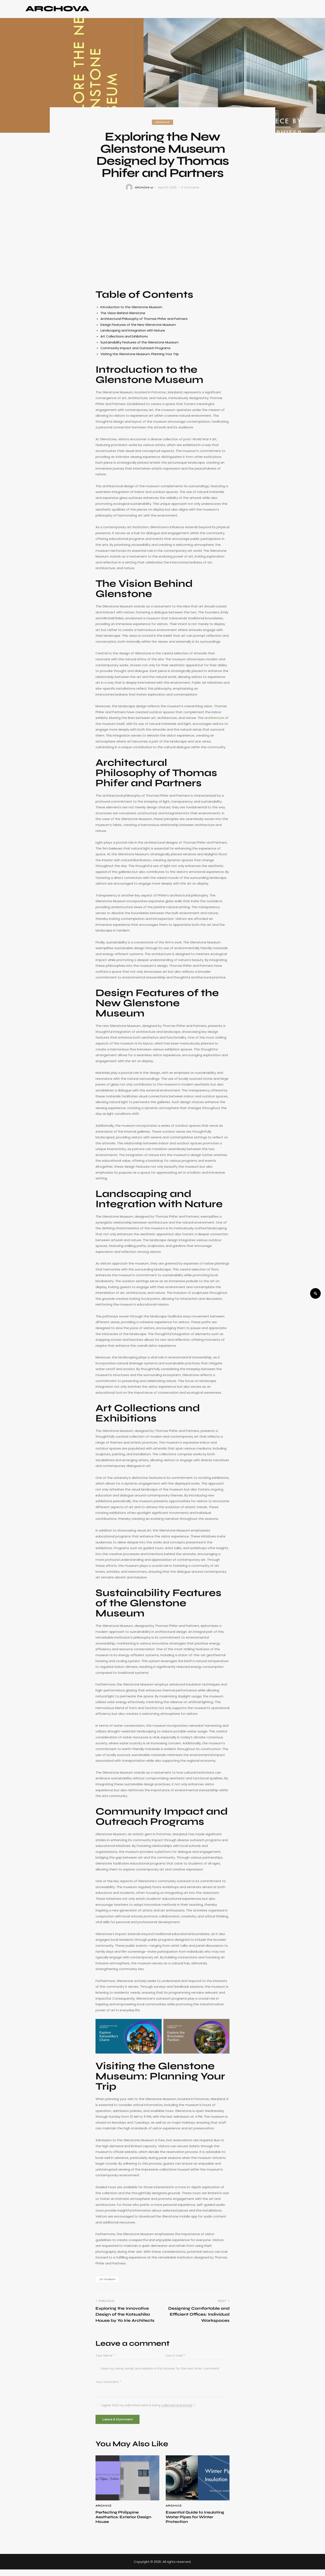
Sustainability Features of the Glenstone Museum (139, 342)
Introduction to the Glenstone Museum (131, 307)
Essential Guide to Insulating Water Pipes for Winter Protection (197, 2521)
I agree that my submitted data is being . (148, 2405)
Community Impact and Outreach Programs (135, 348)
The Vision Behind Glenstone (122, 313)
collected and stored (176, 2405)
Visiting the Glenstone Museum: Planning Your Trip (139, 354)
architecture (214, 718)
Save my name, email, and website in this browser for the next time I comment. (160, 2368)
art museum (107, 2279)
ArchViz (162, 122)
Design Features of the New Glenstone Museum (138, 324)
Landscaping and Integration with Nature (132, 330)
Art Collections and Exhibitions (124, 336)
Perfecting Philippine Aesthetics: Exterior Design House (124, 2521)
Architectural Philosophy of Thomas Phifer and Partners (144, 318)
